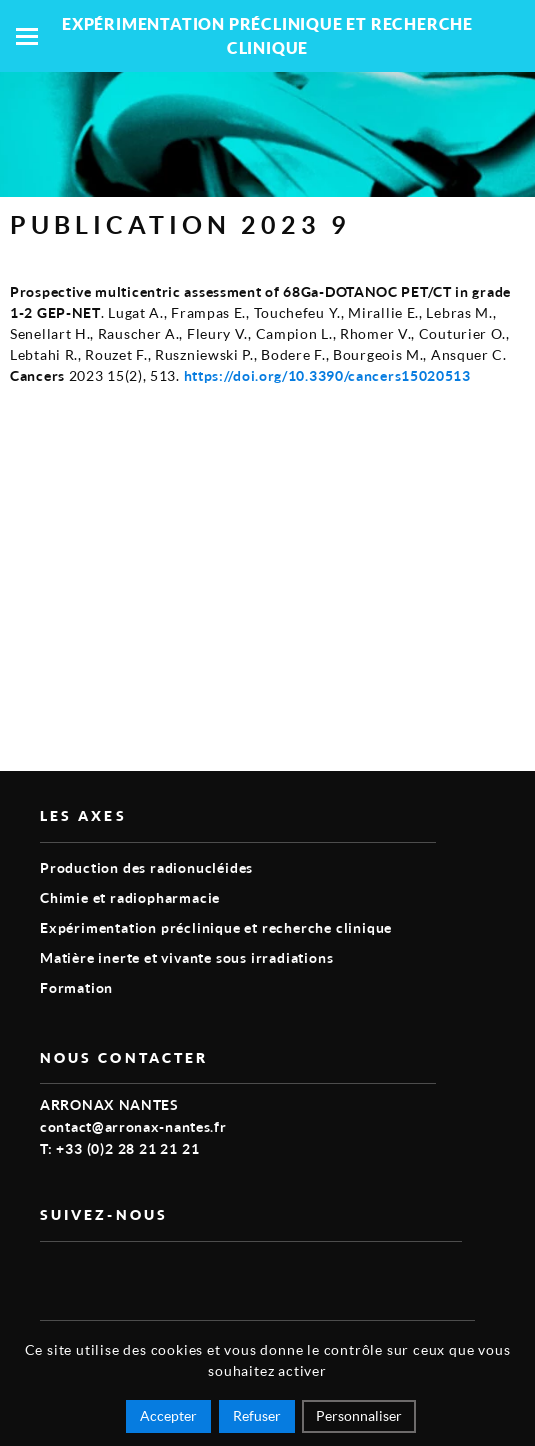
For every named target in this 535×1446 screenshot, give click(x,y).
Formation (76, 987)
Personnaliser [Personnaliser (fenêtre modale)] (359, 1415)
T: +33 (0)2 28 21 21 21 (119, 1148)
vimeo (52, 1274)
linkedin (98, 1274)
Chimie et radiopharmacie (130, 897)
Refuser (257, 1415)
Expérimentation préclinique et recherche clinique (216, 927)
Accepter (168, 1415)
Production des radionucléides (146, 867)
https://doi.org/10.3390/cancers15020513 (327, 375)
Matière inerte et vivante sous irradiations (186, 957)
